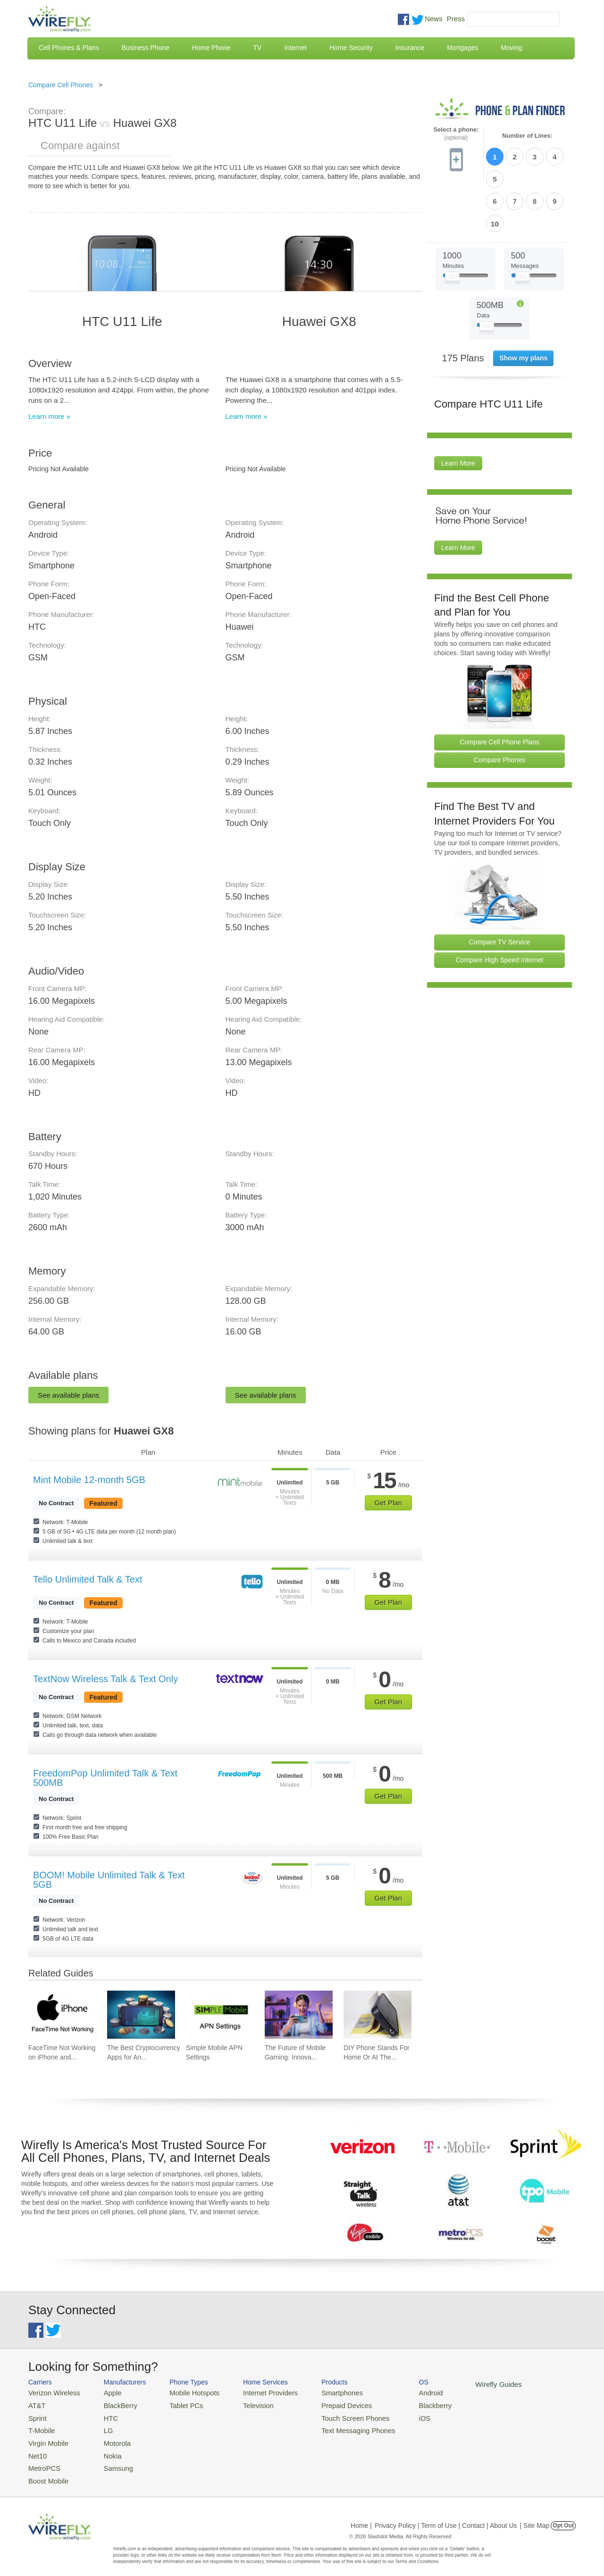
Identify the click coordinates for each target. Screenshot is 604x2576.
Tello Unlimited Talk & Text (88, 1579)
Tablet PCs (178, 2404)
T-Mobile (40, 2426)
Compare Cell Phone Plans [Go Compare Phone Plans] (499, 688)
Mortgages (462, 47)
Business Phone (145, 47)
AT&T (35, 2404)
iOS (397, 2415)
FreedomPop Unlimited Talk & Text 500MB (105, 1777)
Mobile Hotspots (185, 2392)
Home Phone (211, 47)
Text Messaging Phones (335, 2426)
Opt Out (563, 2516)
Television (244, 2404)
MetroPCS (42, 2460)
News (434, 19)
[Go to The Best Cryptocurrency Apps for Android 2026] (141, 2015)
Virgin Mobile (46, 2438)
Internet (295, 47)
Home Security (351, 47)
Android (402, 2392)
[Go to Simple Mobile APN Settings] (220, 2015)
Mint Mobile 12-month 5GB (89, 1479)
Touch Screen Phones (333, 2415)
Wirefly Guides (466, 2383)
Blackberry (406, 2404)
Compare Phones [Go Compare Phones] (499, 706)
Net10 (36, 2449)
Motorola (110, 2438)
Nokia (105, 2449)
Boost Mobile (46, 2472)
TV (257, 47)
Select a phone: (455, 133)
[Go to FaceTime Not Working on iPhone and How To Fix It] (62, 2015)
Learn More (458, 410)
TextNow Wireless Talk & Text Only (105, 1679)
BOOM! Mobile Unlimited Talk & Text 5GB (109, 1879)
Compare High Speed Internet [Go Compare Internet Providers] (500, 906)
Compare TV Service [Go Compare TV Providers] (499, 888)
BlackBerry (112, 2404)
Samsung (111, 2460)
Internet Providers (255, 2392)
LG (102, 2426)
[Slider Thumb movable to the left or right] (452, 225)
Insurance (409, 47)
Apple (105, 2392)
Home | (361, 2516)
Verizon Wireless (51, 2392)
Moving (511, 47)
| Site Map (535, 2516)
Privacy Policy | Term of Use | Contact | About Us (446, 2516)
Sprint (36, 2415)
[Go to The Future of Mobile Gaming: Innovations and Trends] (299, 2015)
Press (456, 19)
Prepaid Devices (325, 2404)
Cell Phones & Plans (69, 47)
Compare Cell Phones (60, 85)
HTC (104, 2415)
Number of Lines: (527, 136)
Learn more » (49, 416)
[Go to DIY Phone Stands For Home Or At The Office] (377, 2015)
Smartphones (321, 2392)
